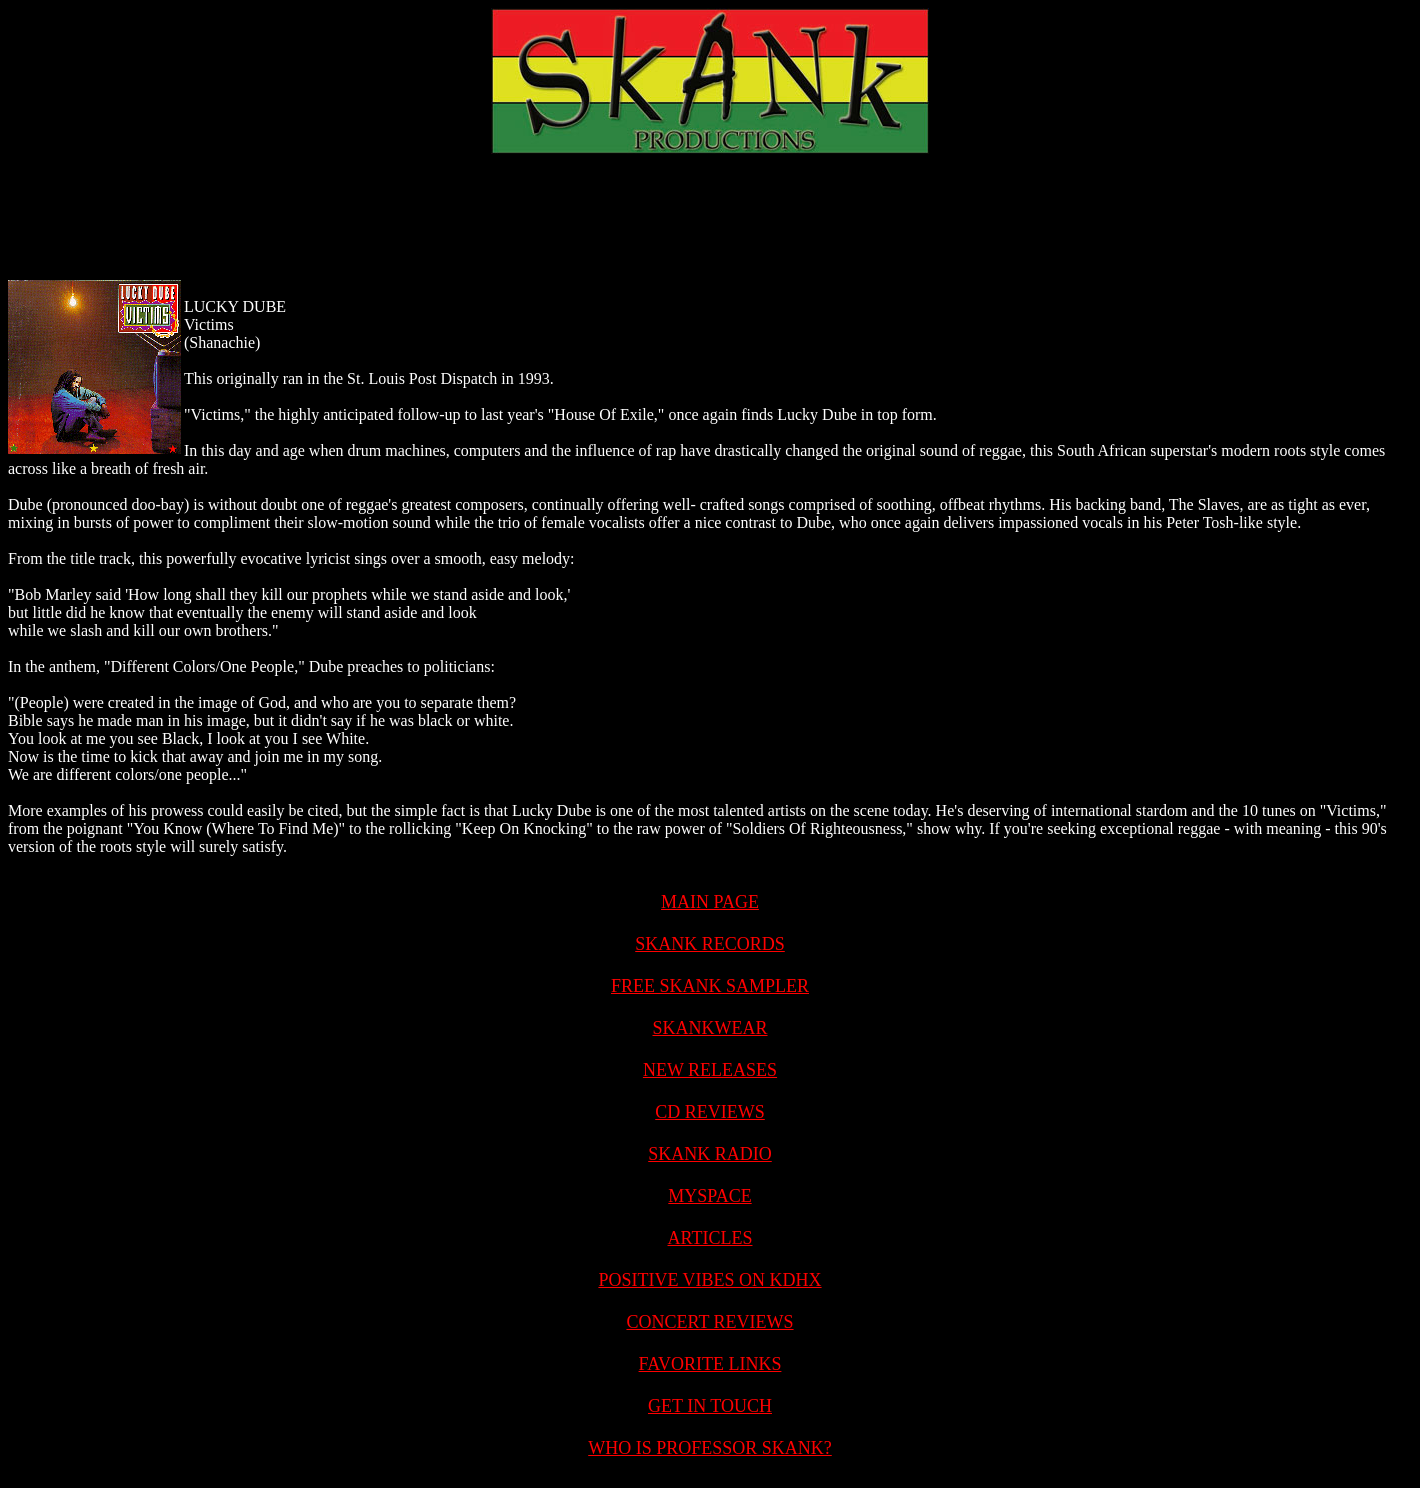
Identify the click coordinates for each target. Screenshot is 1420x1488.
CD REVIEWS (710, 1112)
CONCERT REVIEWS (709, 1322)
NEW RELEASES (710, 1070)
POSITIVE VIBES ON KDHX (709, 1280)
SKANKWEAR (710, 1028)
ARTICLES (710, 1238)
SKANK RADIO (710, 1154)
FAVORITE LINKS (710, 1364)
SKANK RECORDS (710, 944)
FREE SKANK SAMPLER (710, 986)
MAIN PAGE (710, 902)
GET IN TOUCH (710, 1406)
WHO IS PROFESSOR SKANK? (710, 1448)
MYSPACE (709, 1196)
